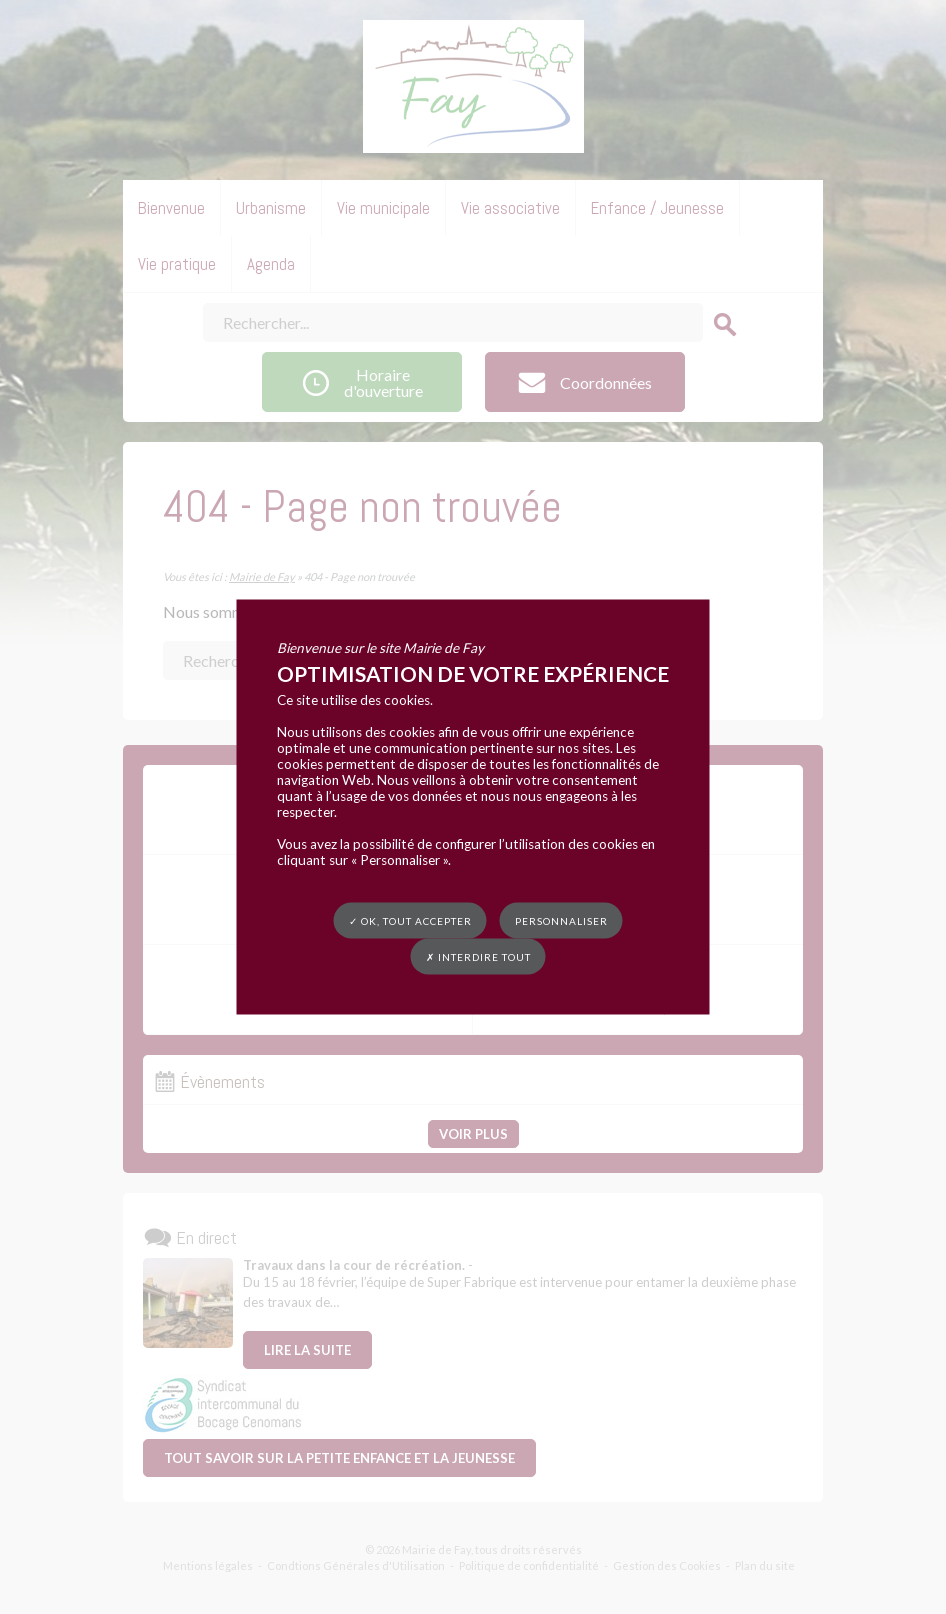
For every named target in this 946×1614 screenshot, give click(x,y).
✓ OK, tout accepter (410, 921)
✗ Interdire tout (478, 957)
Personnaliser (561, 921)
